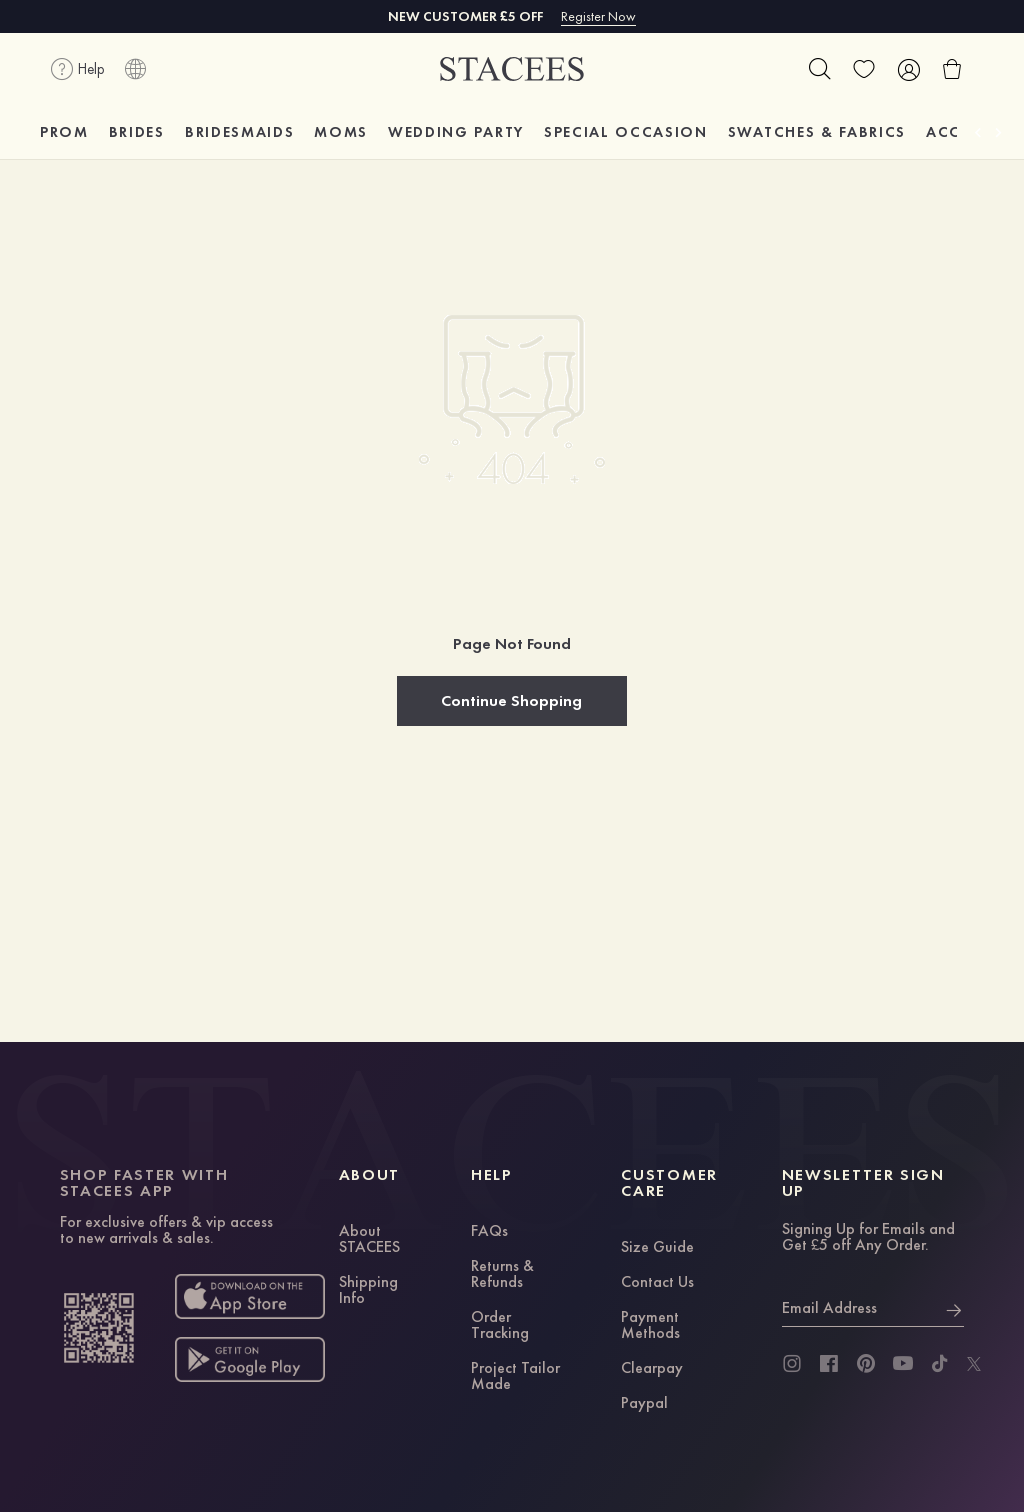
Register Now (598, 16)
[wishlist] (864, 69)
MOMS (341, 132)
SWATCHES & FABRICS (817, 132)
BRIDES (137, 132)
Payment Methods (650, 1326)
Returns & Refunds (502, 1275)
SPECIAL (626, 132)
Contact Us (657, 1283)
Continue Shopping (511, 700)
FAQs (489, 1232)
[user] (908, 69)
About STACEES (369, 1240)
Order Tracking (500, 1326)
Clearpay (652, 1369)
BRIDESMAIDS (239, 132)
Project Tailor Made (515, 1377)
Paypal (644, 1404)
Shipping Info (368, 1291)
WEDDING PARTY (456, 132)
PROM (64, 132)
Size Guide (657, 1248)
